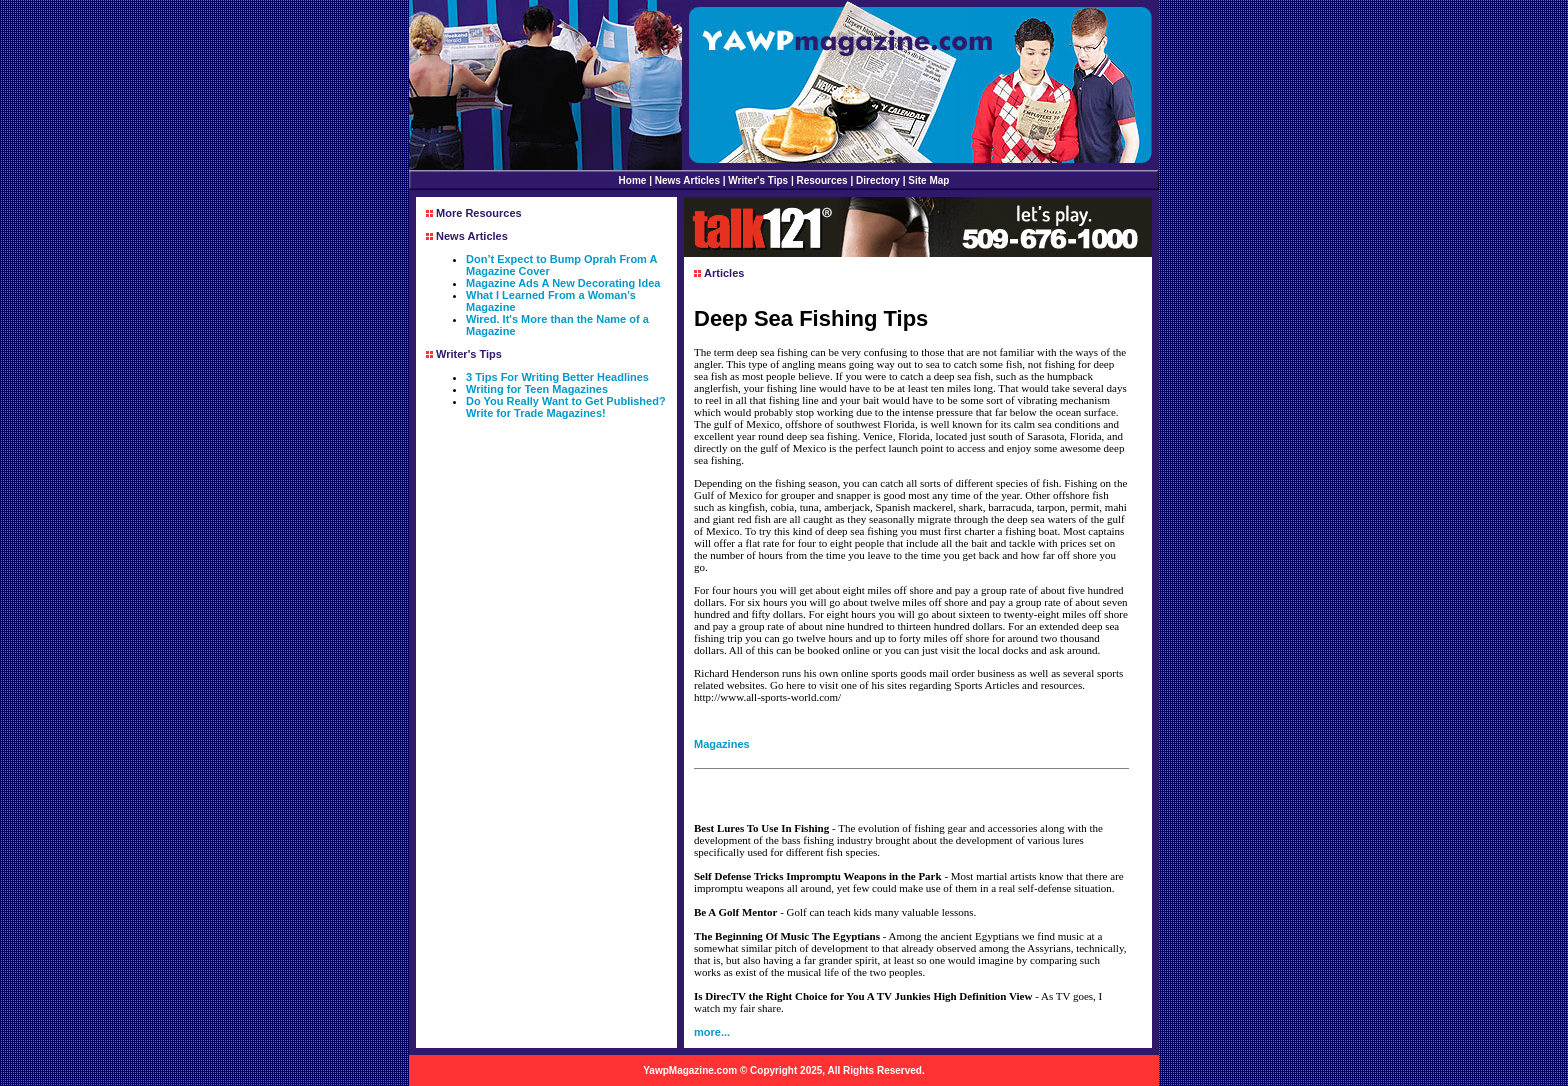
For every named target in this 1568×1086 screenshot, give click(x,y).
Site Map (928, 180)
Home (633, 180)
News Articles (687, 180)
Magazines (722, 744)
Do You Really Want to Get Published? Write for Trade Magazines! (566, 407)
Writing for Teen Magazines (537, 389)
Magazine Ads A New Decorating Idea (563, 283)
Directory (878, 180)
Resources (822, 180)
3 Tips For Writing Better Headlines (557, 377)
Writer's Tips (758, 180)
